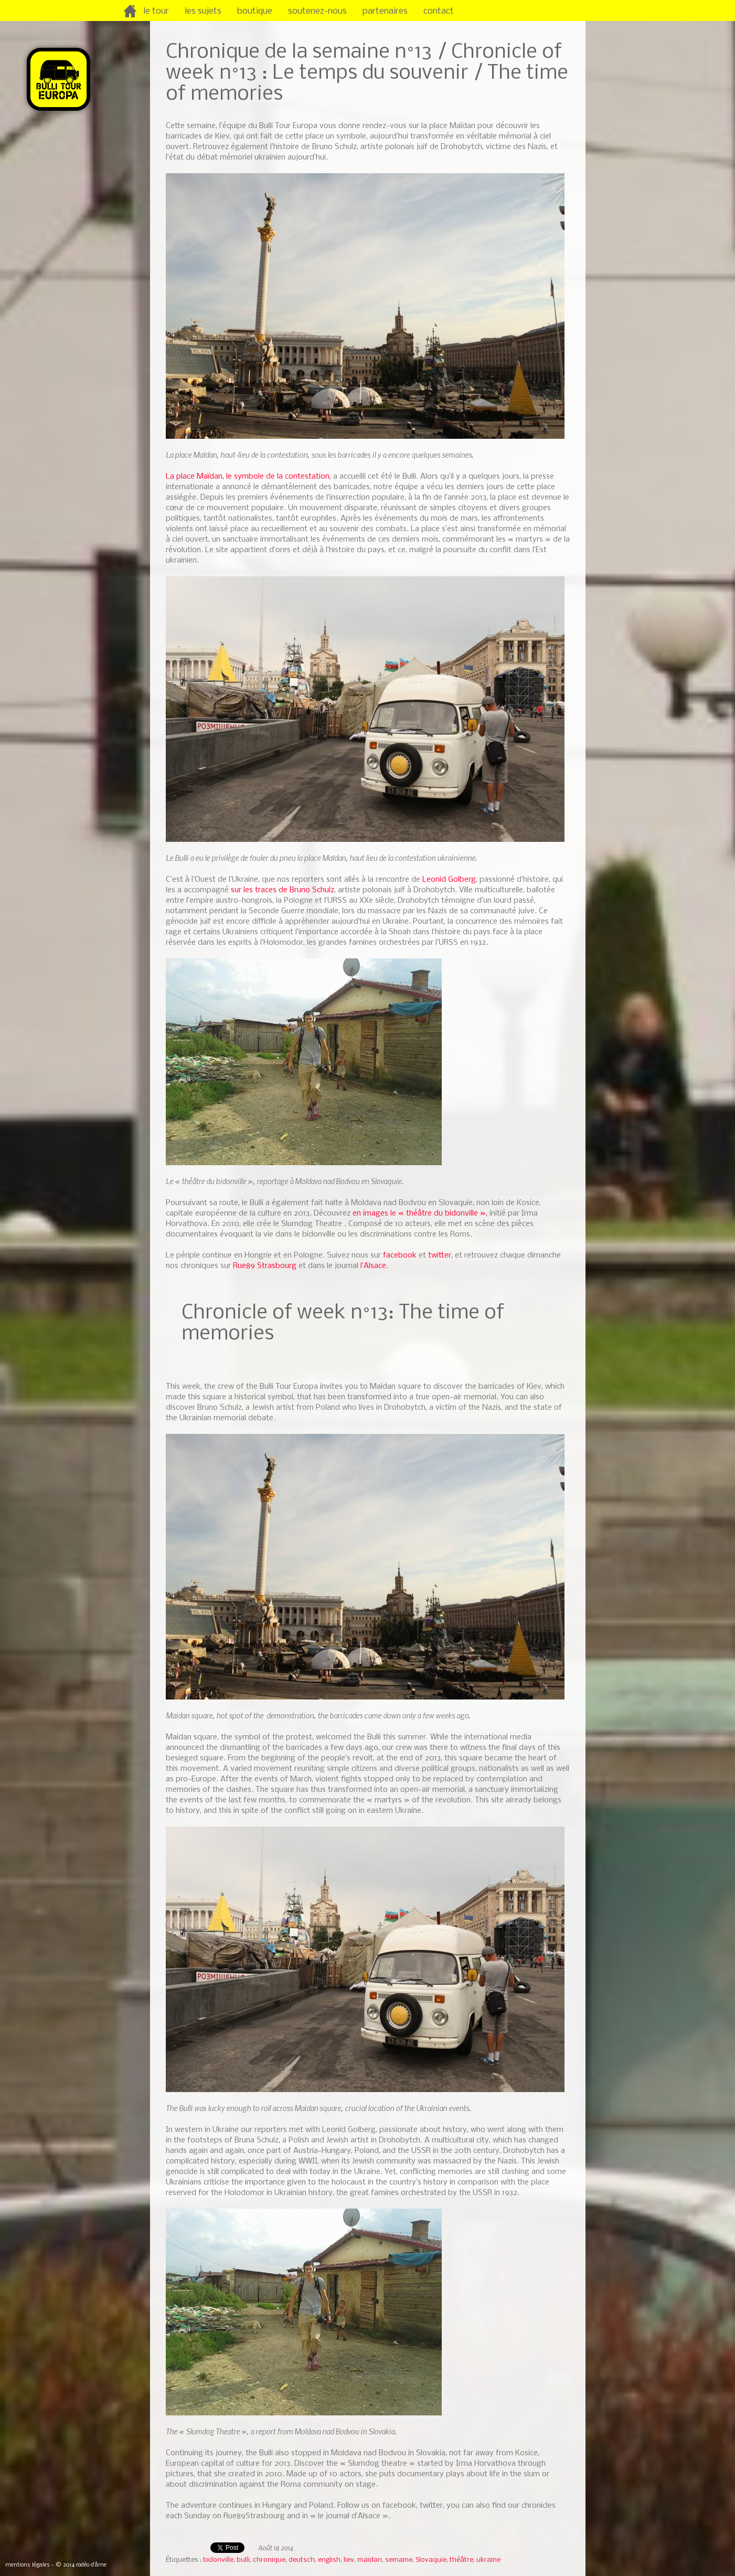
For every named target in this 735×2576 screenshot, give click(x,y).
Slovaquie (431, 2560)
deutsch (302, 2560)
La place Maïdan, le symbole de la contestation (247, 476)
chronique (269, 2560)
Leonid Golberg (449, 879)
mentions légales (27, 2565)
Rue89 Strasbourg (264, 1266)
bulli (243, 2560)
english (329, 2560)
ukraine (488, 2560)
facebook (400, 1255)
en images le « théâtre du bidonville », (420, 1213)
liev (349, 2560)
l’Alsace (373, 1266)
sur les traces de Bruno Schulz (282, 890)
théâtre (461, 2560)
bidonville (218, 2560)
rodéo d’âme (91, 2565)
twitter (438, 1255)
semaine (398, 2560)
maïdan (369, 2560)
